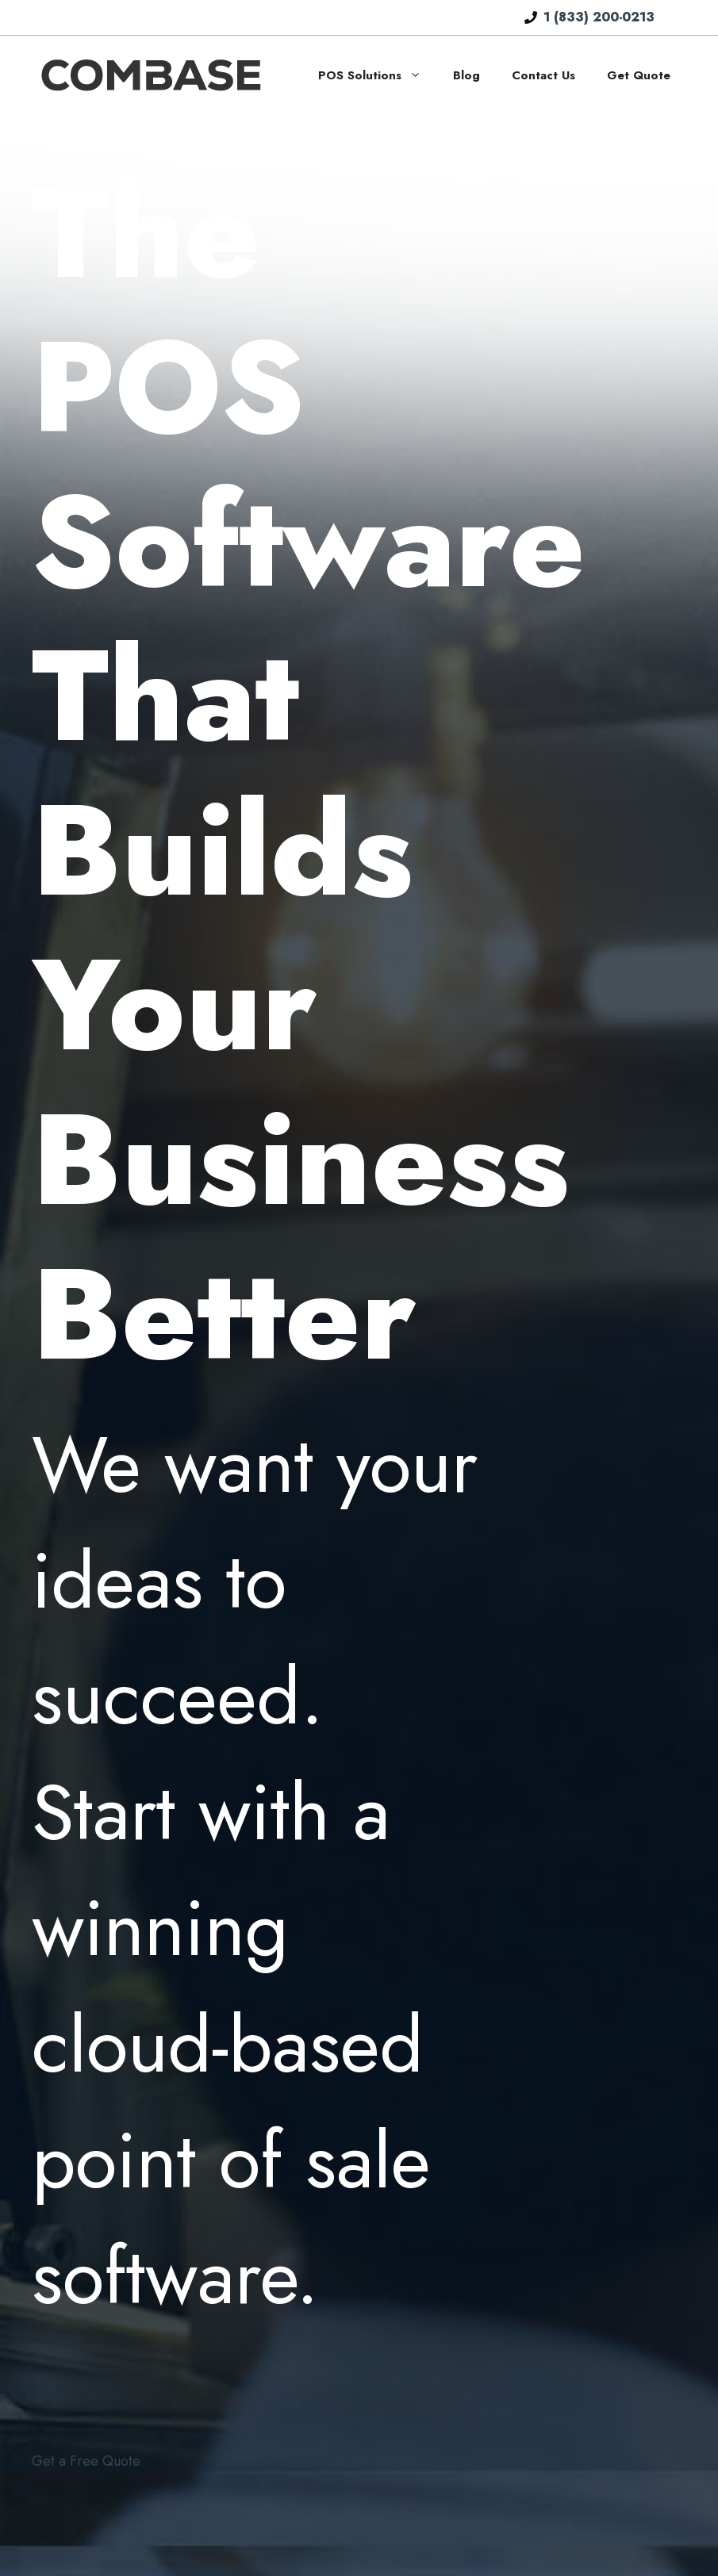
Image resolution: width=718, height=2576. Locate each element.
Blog (466, 75)
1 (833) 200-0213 (599, 17)
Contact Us (543, 75)
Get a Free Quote (86, 2461)
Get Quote (638, 75)
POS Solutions (377, 75)
